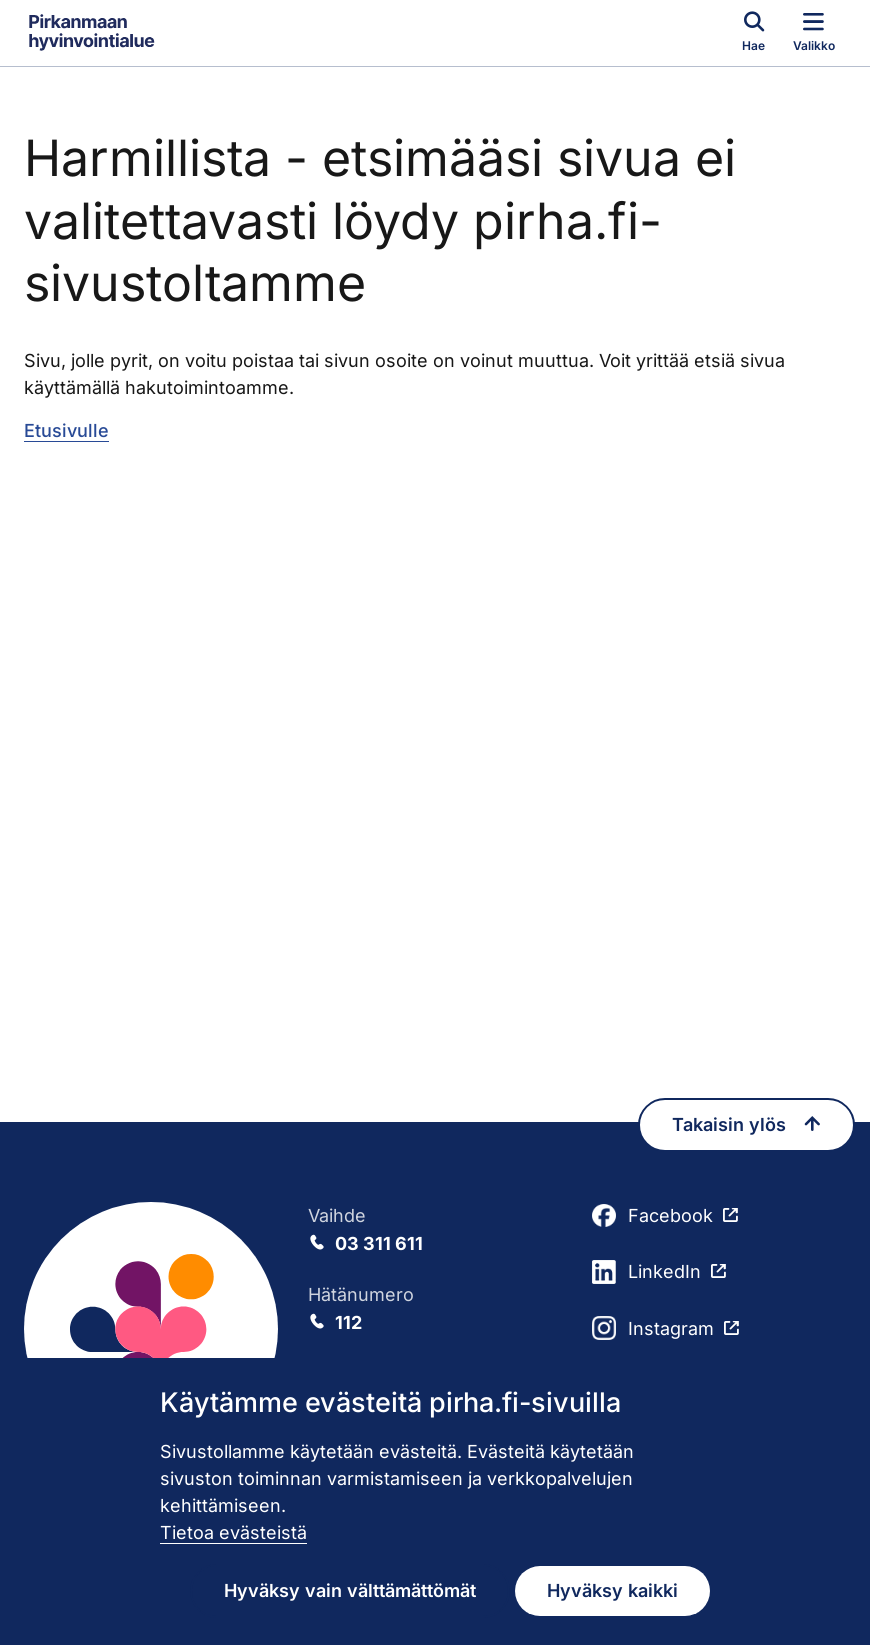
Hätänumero (435, 1310)
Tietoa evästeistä (233, 1532)
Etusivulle (66, 430)
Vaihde (435, 1231)
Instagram (653, 1328)
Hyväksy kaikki (612, 1590)
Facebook (652, 1216)
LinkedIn (646, 1272)
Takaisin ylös (746, 1124)
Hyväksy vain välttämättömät (350, 1590)
